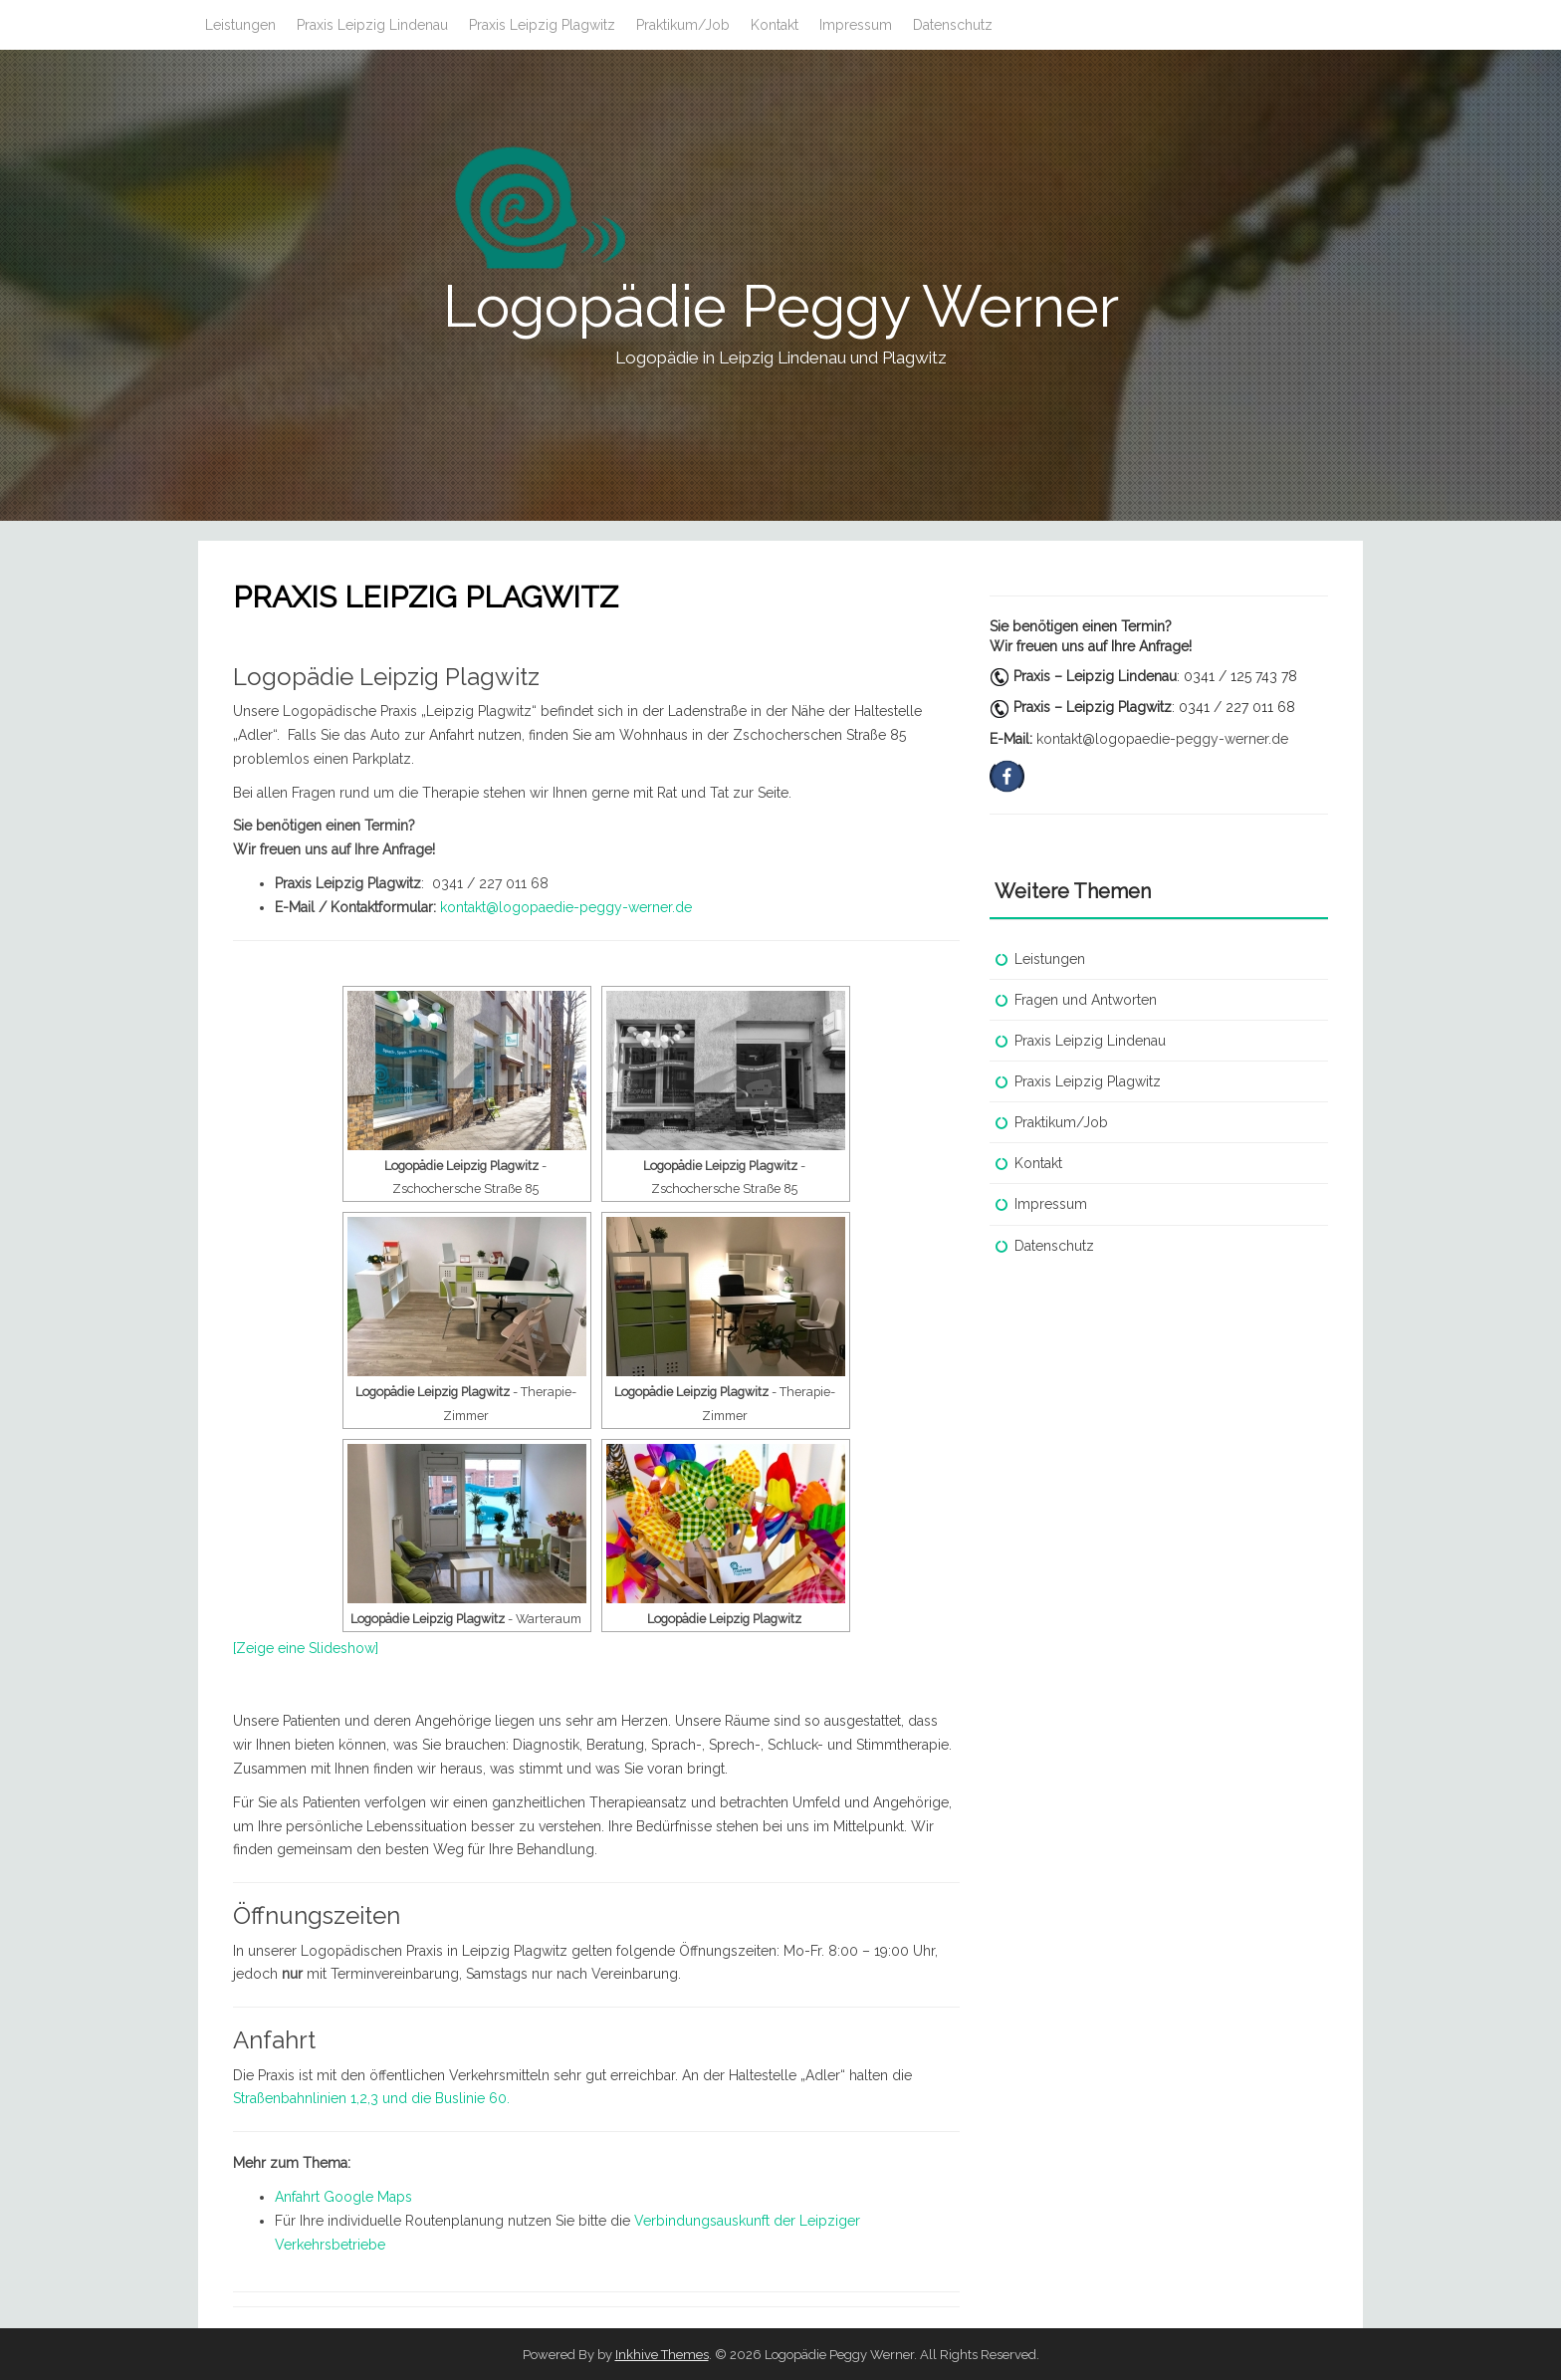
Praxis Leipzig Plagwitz (542, 25)
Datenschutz (953, 25)
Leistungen (240, 25)
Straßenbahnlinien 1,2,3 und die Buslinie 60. (371, 2098)
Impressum (855, 25)
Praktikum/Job (683, 25)
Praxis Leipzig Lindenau (372, 25)
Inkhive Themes (662, 2354)
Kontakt (774, 25)
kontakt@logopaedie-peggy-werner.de (566, 907)
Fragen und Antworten (1085, 1000)
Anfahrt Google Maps (343, 2197)
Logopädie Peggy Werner (781, 306)
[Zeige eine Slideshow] (305, 1648)
